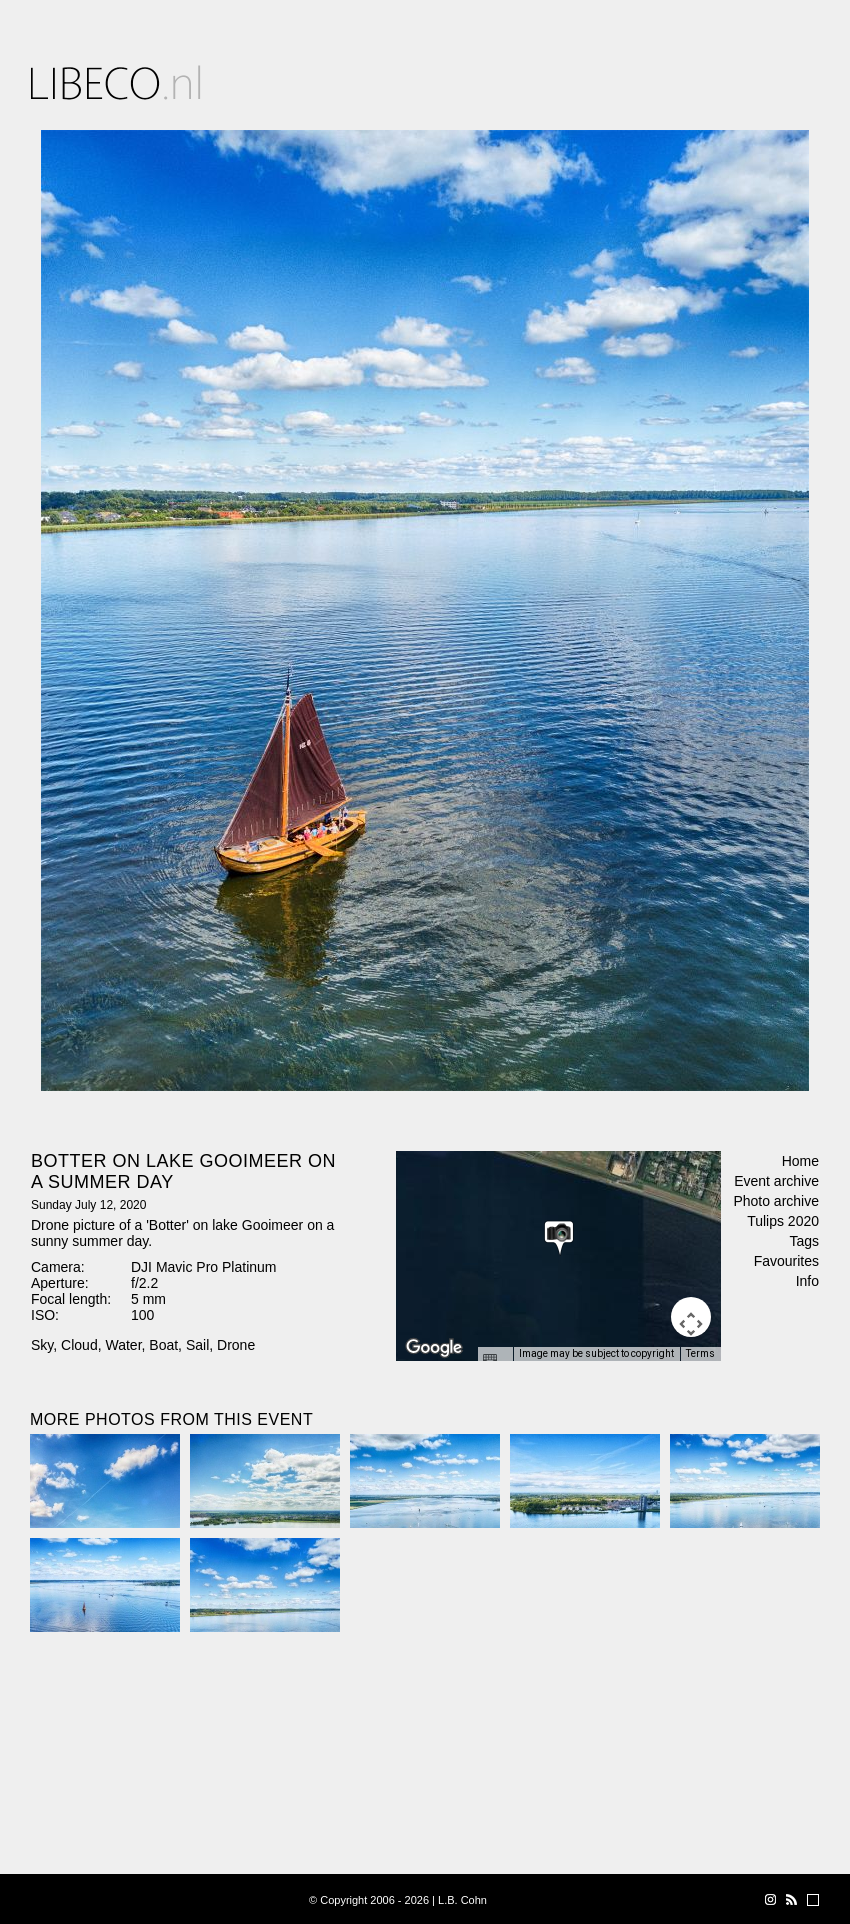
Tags (804, 1241)
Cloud (79, 1345)
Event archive (776, 1181)
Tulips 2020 (783, 1221)
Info (807, 1281)
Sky (42, 1345)
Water (123, 1345)
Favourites (786, 1261)
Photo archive (776, 1201)
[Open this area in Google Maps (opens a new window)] (434, 1348)
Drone (236, 1345)
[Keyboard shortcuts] (495, 1360)
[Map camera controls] (691, 1317)
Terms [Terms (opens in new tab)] (700, 1353)
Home (800, 1161)
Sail (197, 1345)
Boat (163, 1345)
